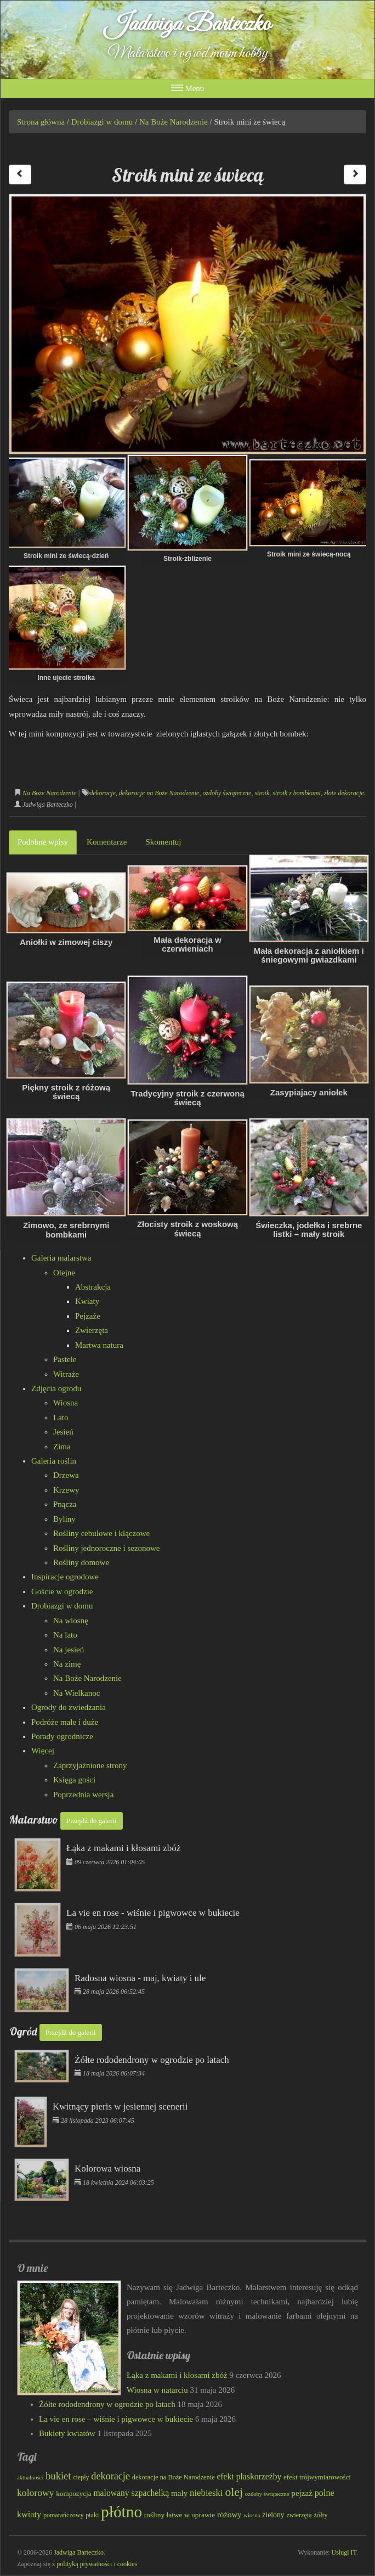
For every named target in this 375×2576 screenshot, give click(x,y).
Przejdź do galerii (91, 1820)
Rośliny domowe (81, 1562)
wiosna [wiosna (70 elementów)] (251, 2515)
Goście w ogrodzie (62, 1591)
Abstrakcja (93, 1287)
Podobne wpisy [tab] (43, 841)
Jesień (63, 1431)
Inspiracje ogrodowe (65, 1576)
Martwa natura (99, 1345)
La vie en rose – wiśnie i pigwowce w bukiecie (116, 2419)
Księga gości (74, 1779)
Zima (62, 1446)
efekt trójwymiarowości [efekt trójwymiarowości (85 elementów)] (317, 2477)
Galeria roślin (53, 1460)
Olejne (64, 1272)
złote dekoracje (344, 793)
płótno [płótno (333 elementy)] (121, 2512)
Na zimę (67, 1664)
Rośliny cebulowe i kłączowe (101, 1533)
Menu (187, 88)
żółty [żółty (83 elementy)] (320, 2515)
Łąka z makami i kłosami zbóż (177, 2375)
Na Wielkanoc (76, 1693)
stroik (261, 793)
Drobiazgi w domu (102, 121)
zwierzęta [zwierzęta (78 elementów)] (298, 2515)
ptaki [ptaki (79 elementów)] (92, 2515)
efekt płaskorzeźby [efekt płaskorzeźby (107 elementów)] (249, 2476)
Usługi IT (344, 2552)
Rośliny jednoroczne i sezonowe (106, 1548)
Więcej (42, 1750)
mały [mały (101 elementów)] (179, 2493)
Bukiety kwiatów (67, 2433)
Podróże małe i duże (64, 1722)
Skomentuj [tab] (163, 841)
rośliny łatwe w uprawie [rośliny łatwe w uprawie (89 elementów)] (179, 2515)
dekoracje (103, 793)
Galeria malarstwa (61, 1257)
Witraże (66, 1374)
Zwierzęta (91, 1330)
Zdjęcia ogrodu (56, 1388)
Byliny (64, 1519)
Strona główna (41, 121)
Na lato (65, 1634)
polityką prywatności (84, 2564)
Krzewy (66, 1490)
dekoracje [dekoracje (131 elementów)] (110, 2476)
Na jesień (68, 1649)
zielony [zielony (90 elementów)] (273, 2515)
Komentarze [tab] (107, 841)
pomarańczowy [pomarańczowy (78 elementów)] (63, 2515)
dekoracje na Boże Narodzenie (159, 793)
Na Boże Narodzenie (173, 121)
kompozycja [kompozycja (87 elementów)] (73, 2493)
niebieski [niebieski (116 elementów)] (206, 2493)
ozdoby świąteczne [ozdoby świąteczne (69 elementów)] (267, 2494)
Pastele (65, 1359)
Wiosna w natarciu (157, 2390)
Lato (61, 1417)
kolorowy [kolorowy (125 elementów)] (35, 2492)
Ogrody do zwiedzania (68, 1707)
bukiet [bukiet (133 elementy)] (58, 2476)
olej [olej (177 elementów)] (234, 2492)
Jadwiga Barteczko (188, 24)
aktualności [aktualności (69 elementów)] (30, 2477)
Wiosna (65, 1402)
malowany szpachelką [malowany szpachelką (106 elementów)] (131, 2493)
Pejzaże (87, 1316)
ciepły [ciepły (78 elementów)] (81, 2477)
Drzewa (66, 1475)
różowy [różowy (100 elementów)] (229, 2514)
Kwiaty (87, 1301)
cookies (127, 2564)
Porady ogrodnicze (62, 1736)
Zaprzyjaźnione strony (90, 1765)
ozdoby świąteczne (226, 793)
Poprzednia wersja (83, 1794)
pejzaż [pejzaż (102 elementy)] (301, 2493)
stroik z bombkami (296, 793)
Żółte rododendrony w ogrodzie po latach (107, 2404)
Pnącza (64, 1504)
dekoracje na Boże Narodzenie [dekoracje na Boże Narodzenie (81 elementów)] (173, 2477)
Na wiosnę (70, 1620)
